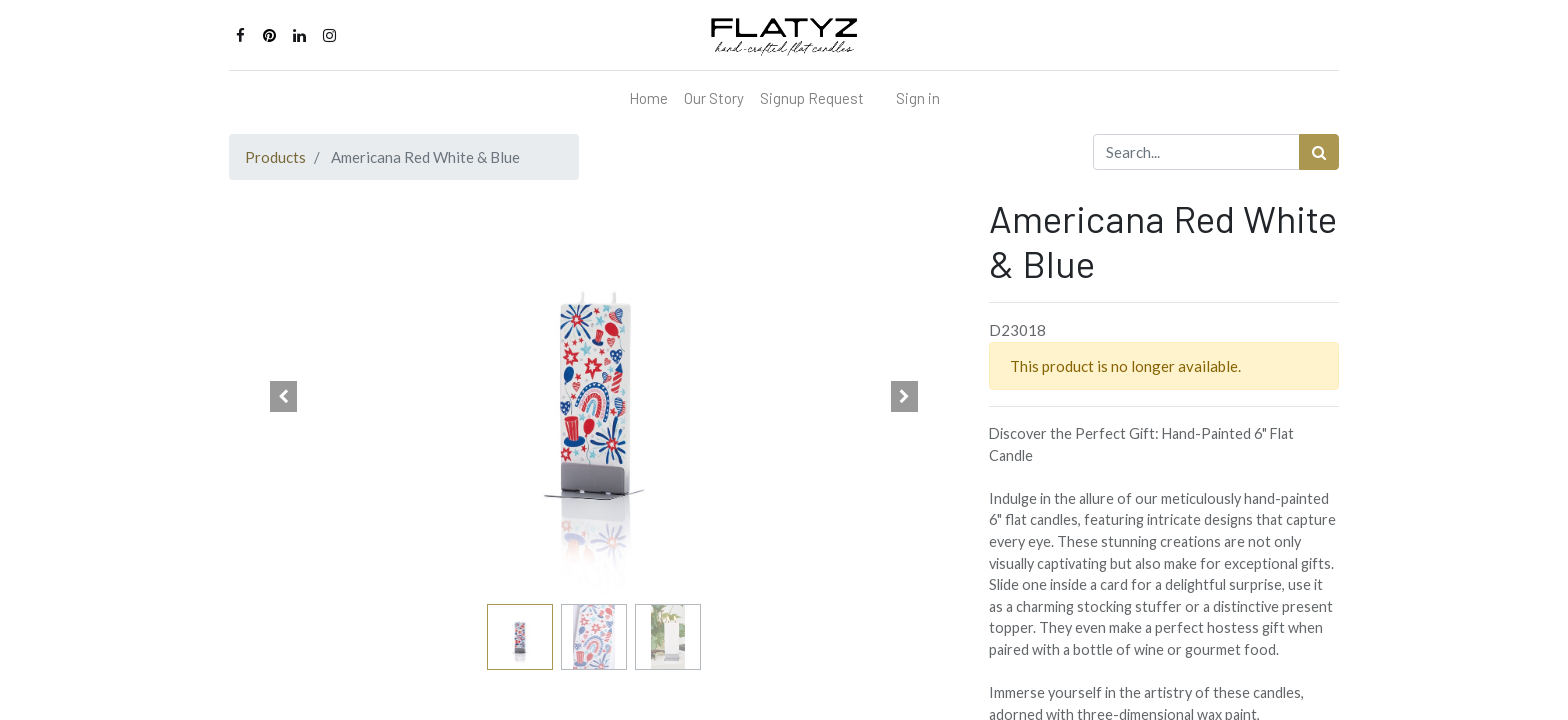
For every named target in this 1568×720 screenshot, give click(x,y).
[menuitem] (648, 98)
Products (275, 157)
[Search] (1319, 152)
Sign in (918, 98)
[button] (284, 396)
